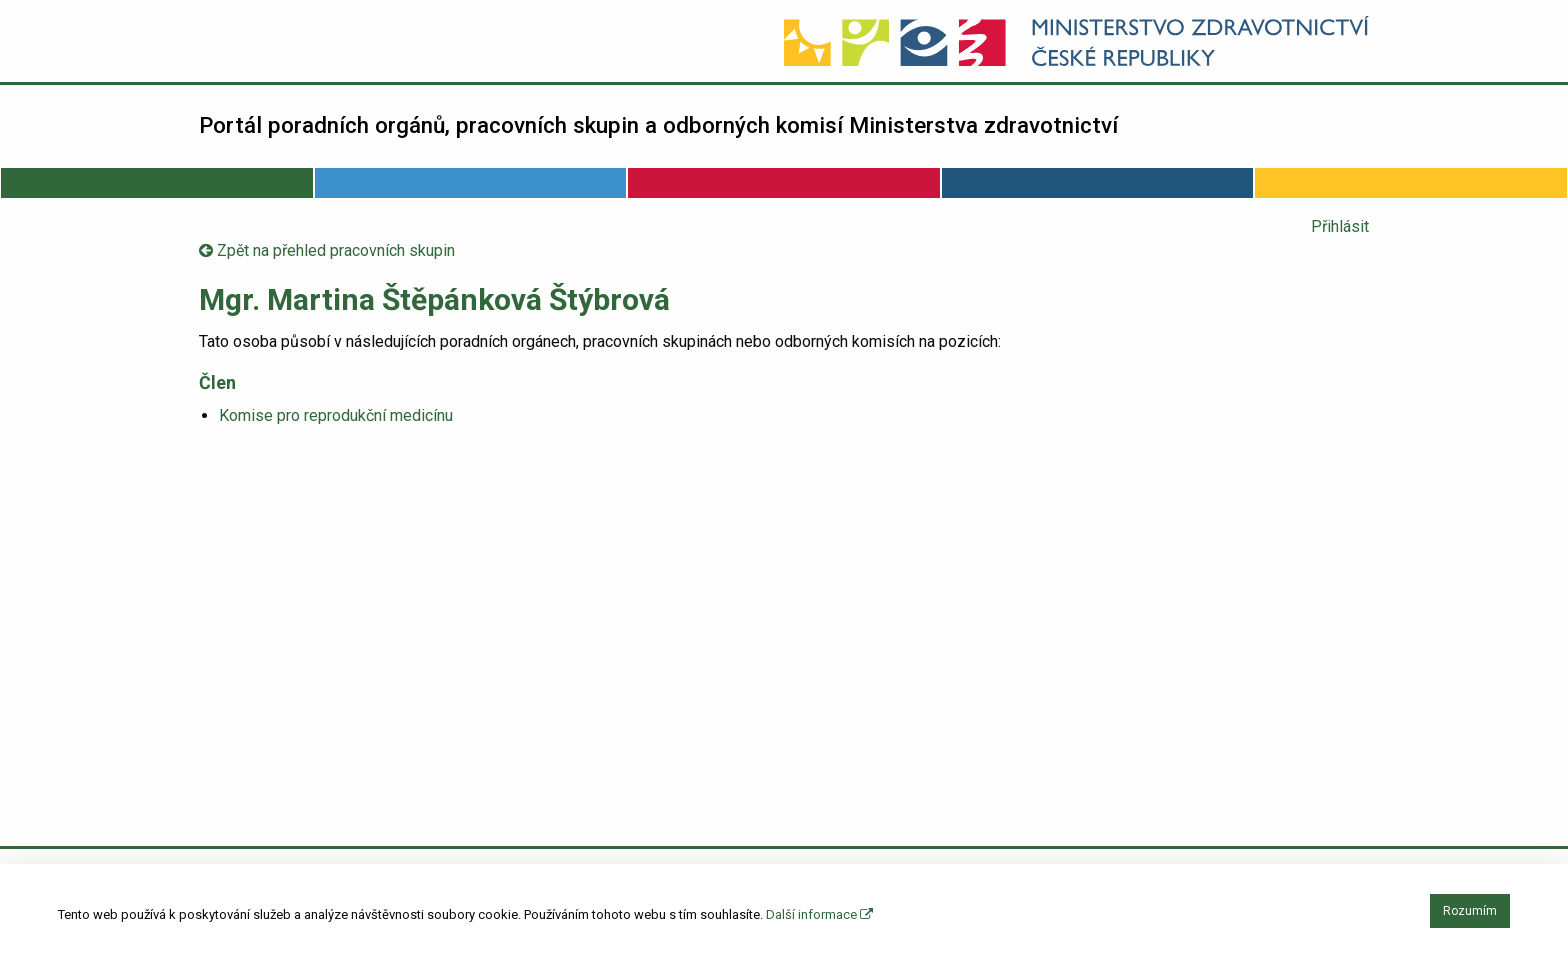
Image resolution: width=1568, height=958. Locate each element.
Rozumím (1470, 911)
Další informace (819, 914)
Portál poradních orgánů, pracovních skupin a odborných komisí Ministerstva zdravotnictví (658, 125)
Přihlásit (1340, 226)
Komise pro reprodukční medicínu (336, 415)
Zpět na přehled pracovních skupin (327, 250)
